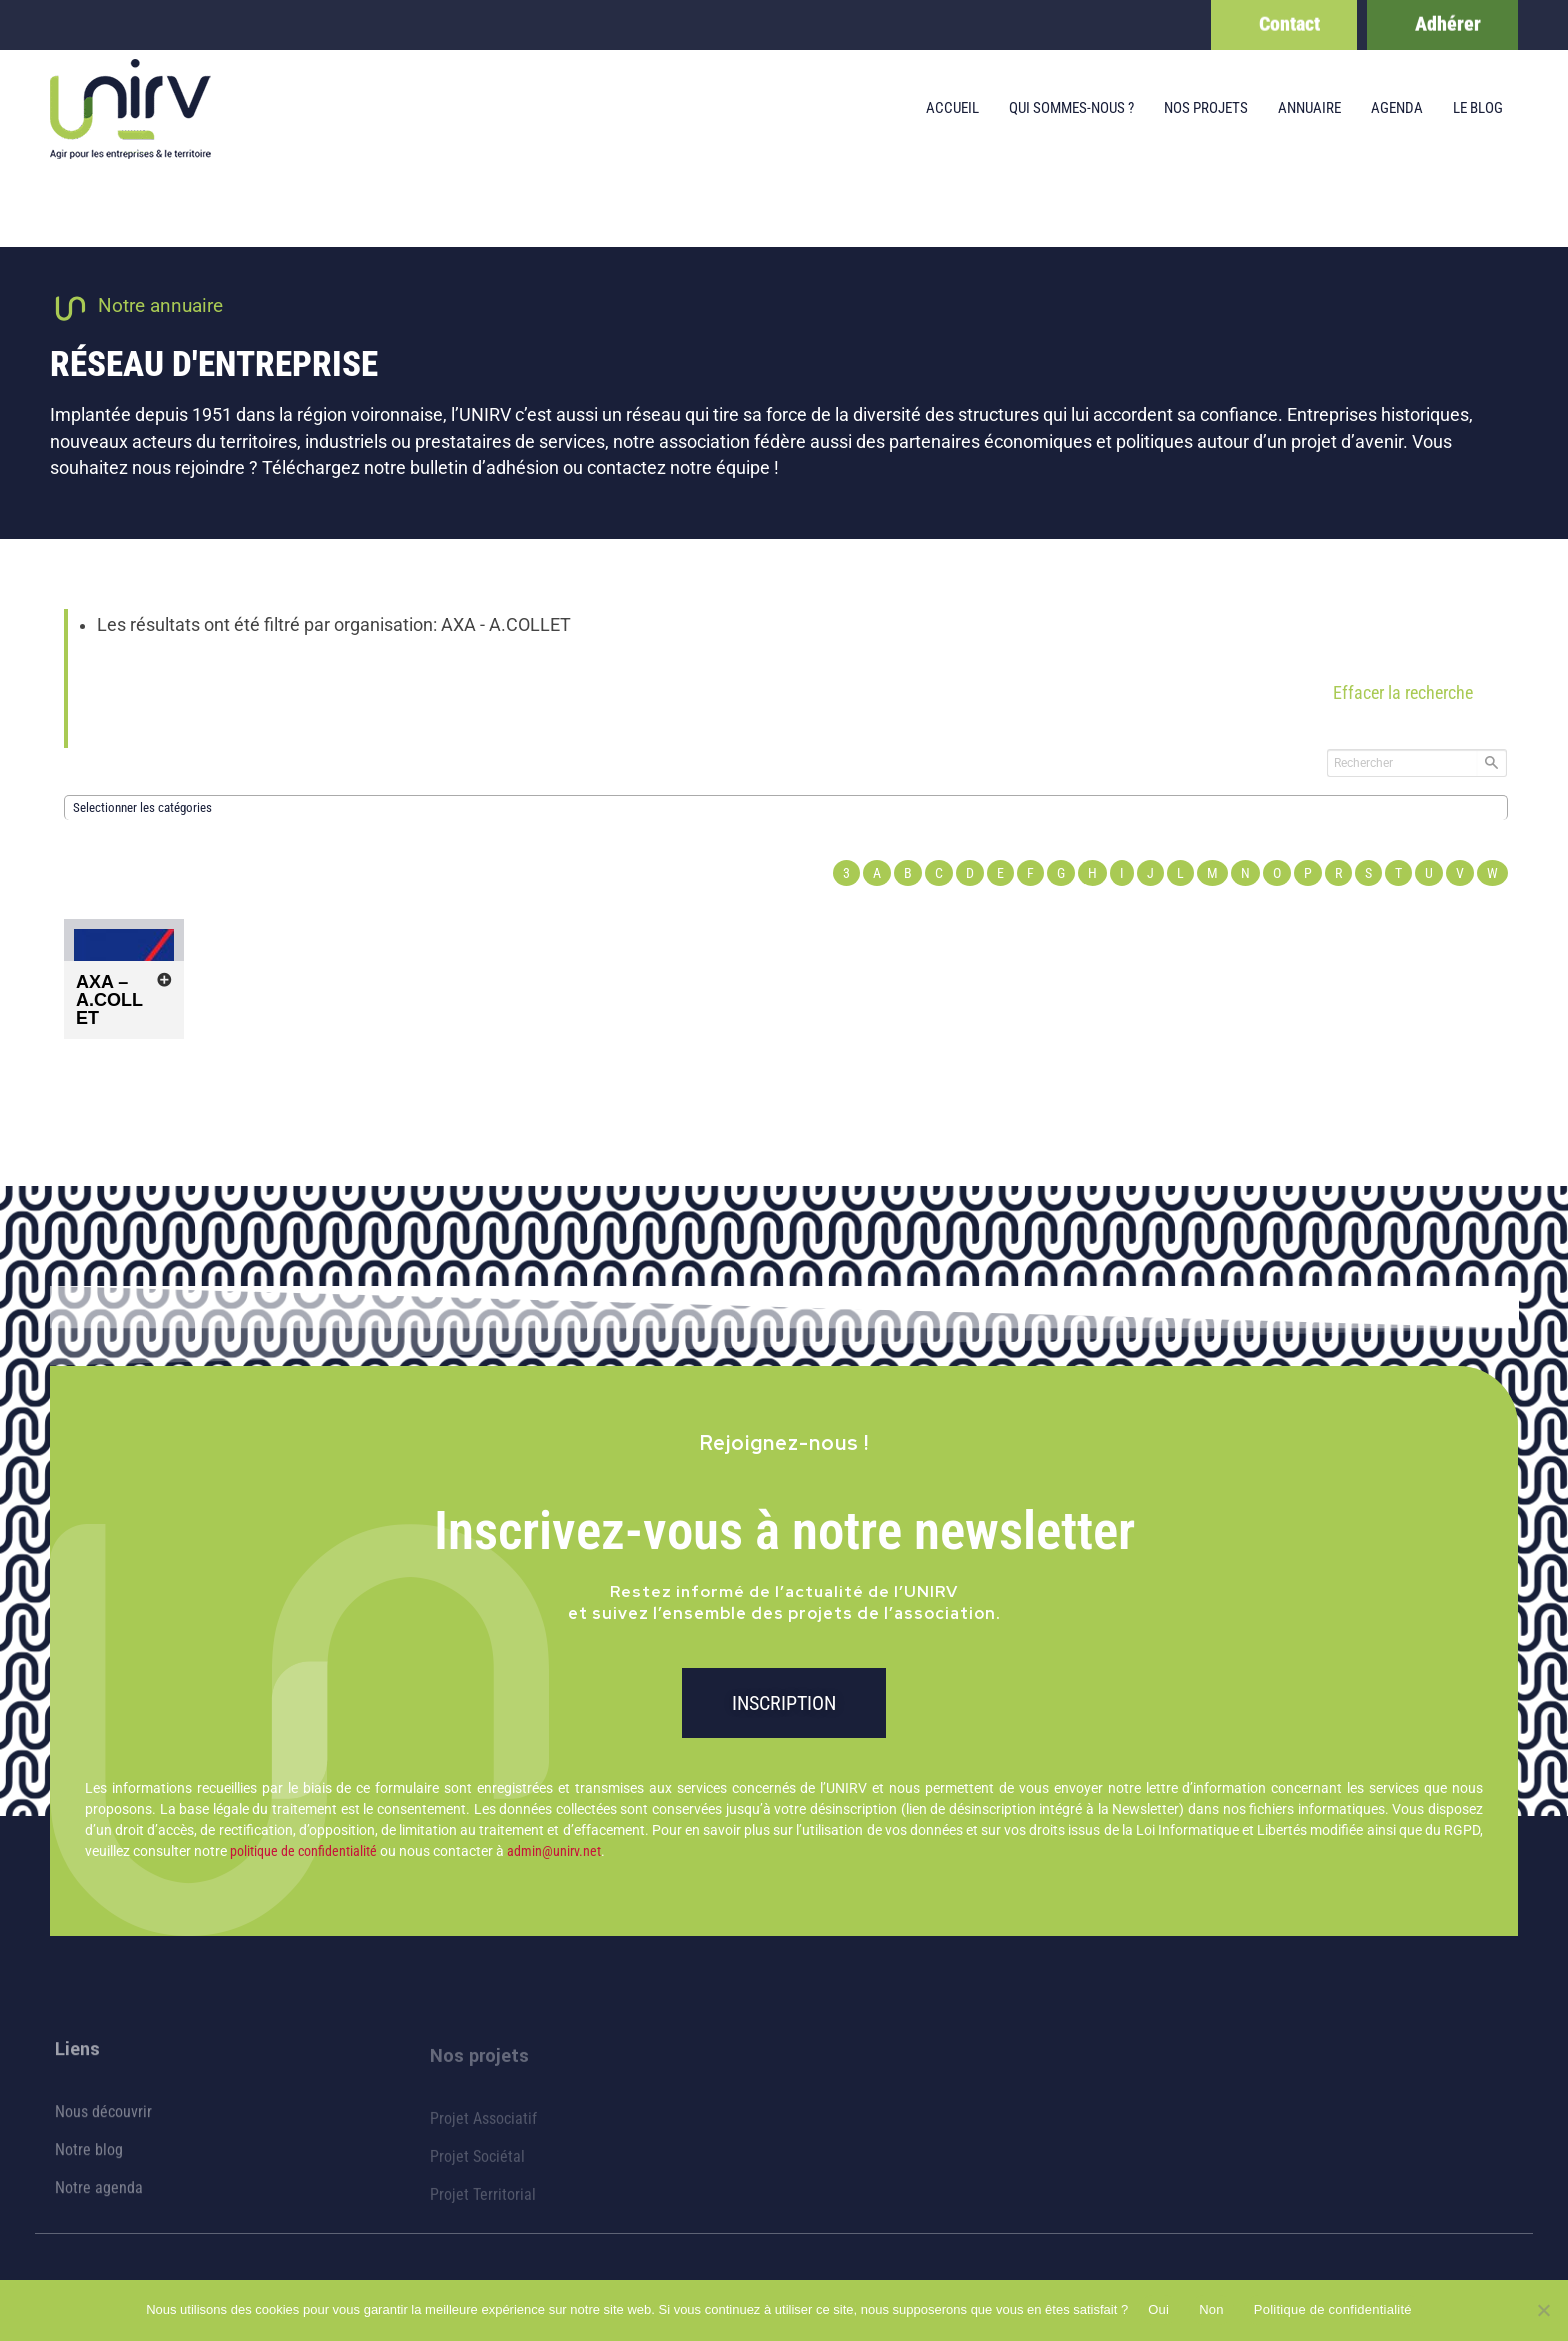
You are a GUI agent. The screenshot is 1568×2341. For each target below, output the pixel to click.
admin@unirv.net (554, 1851)
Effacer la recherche (1403, 693)
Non (1211, 2309)
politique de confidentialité (303, 1851)
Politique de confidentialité (1333, 2309)
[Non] (1543, 2310)
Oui (1158, 2309)
